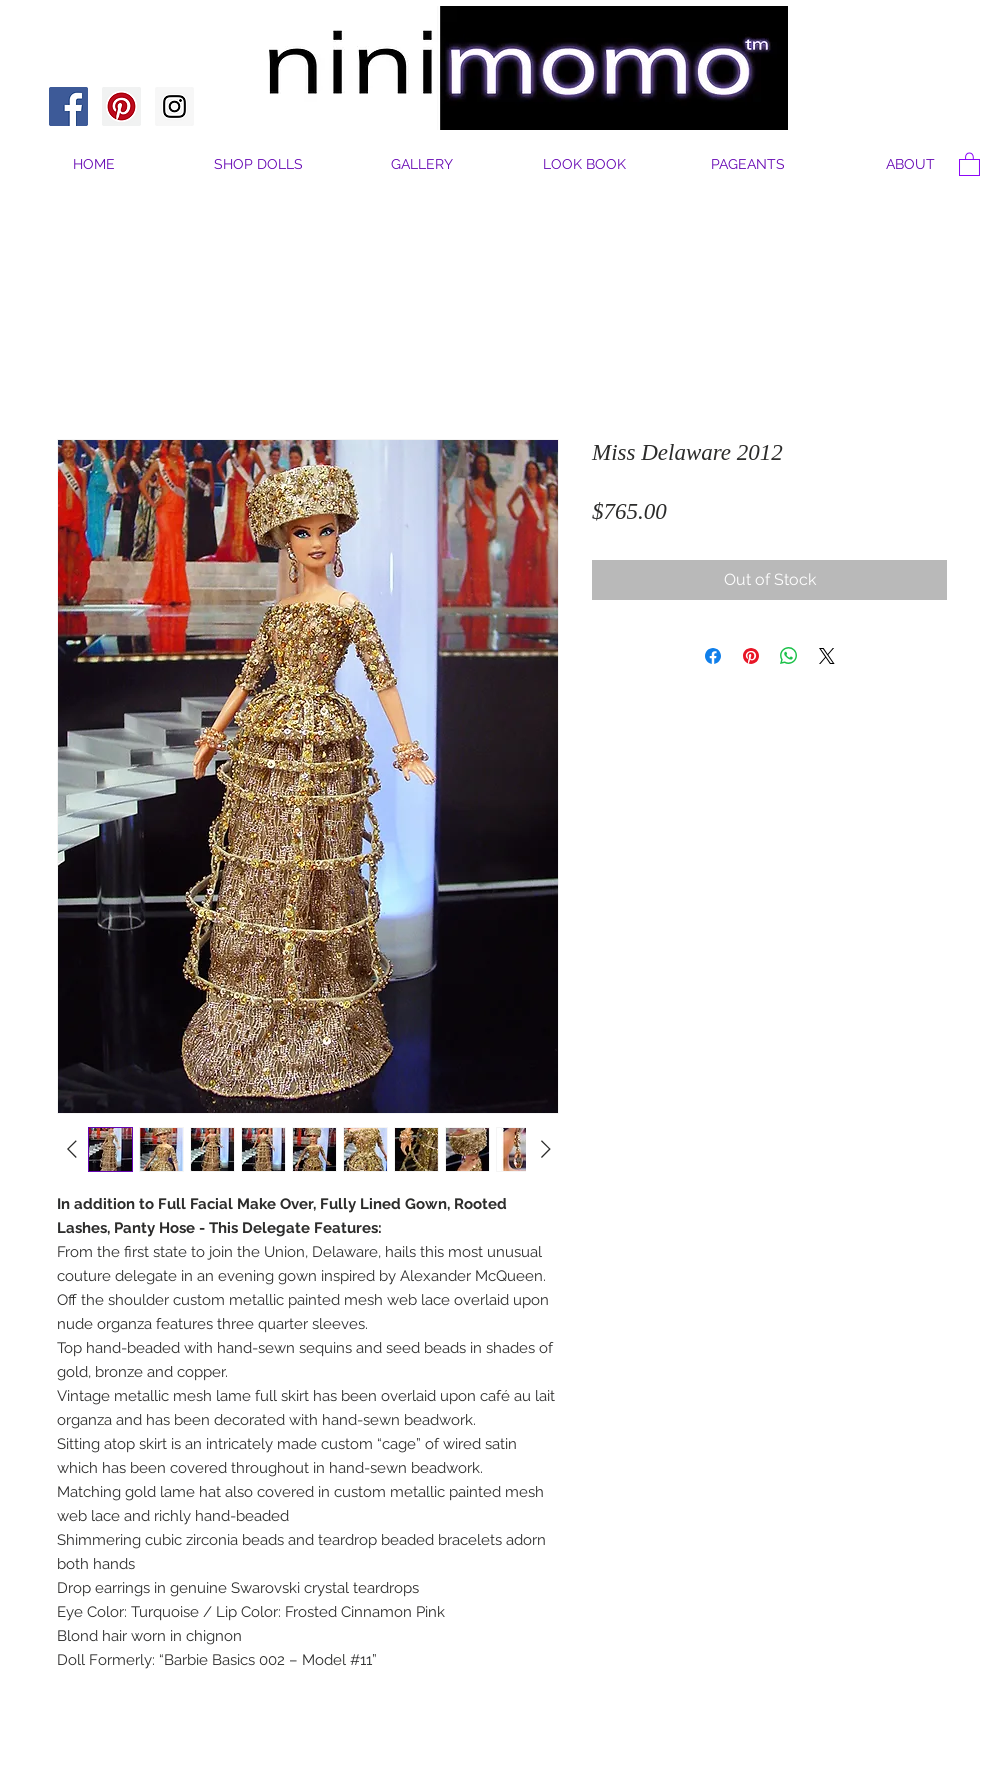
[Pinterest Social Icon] (121, 106)
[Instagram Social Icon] (174, 106)
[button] (910, 164)
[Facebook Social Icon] (68, 106)
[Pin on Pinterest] (751, 656)
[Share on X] (827, 656)
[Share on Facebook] (713, 656)
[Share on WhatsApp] (789, 656)
